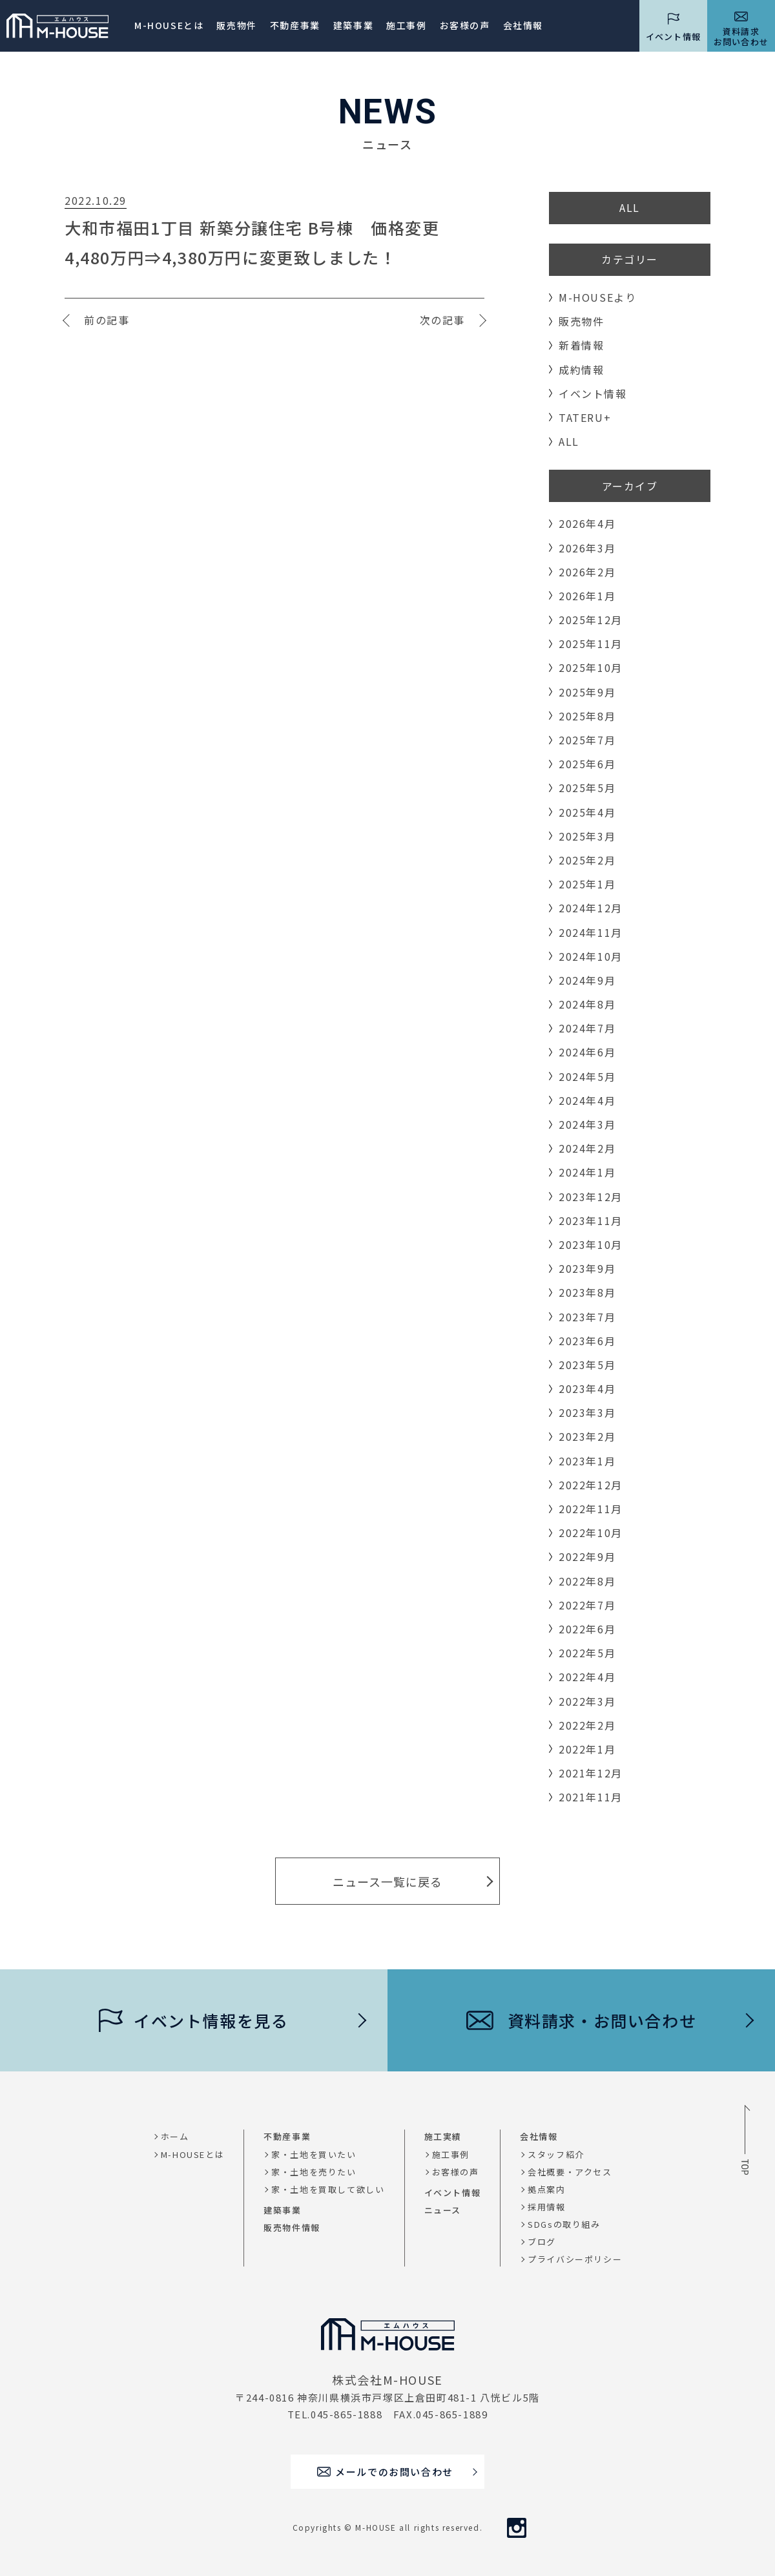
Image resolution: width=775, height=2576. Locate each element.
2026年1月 (587, 595)
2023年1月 (587, 1461)
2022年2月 (587, 1725)
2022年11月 (591, 1508)
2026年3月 (587, 548)
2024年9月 (587, 980)
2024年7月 (587, 1028)
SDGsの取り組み (564, 2224)
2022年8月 (587, 1581)
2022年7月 (587, 1605)
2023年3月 (587, 1412)
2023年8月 (587, 1292)
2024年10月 (591, 956)
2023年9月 (587, 1268)
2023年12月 (591, 1196)
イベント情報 (593, 393)
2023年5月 (587, 1364)
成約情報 (581, 369)
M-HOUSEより (597, 297)
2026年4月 (587, 523)
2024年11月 (591, 932)
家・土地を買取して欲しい (327, 2189)
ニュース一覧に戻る (387, 1881)
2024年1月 (587, 1172)
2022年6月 (587, 1629)
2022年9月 (587, 1556)
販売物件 (236, 25)
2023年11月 (591, 1220)
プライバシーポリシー (575, 2259)
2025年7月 (587, 740)
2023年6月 (587, 1340)
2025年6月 (587, 763)
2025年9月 (587, 692)
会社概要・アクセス (570, 2172)
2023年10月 (591, 1244)
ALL (629, 207)
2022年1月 (587, 1749)
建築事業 (353, 25)
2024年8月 (587, 1004)
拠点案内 (546, 2189)
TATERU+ (585, 417)
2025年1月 (587, 884)
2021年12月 (591, 1773)
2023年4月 (587, 1388)
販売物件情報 (292, 2227)
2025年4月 (587, 812)
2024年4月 (587, 1100)
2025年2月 (587, 860)
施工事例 (406, 25)
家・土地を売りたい (313, 2172)
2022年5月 (587, 1652)
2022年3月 (587, 1701)
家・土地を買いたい (313, 2154)
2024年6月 (587, 1052)
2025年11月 (591, 643)
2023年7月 (587, 1317)
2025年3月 (587, 836)
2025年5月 (587, 787)
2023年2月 (587, 1436)
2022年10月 (591, 1532)
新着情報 (581, 345)
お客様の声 (455, 2172)
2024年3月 (587, 1124)
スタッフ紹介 (556, 2154)
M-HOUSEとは (168, 25)
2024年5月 (587, 1076)
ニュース (442, 2210)
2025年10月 (591, 667)
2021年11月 (591, 1797)
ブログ (542, 2242)
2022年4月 (587, 1676)
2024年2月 (587, 1148)
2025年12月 (591, 619)
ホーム (175, 2136)
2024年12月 (591, 908)
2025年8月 (587, 716)
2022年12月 (591, 1484)
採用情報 (546, 2207)
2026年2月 (587, 572)
